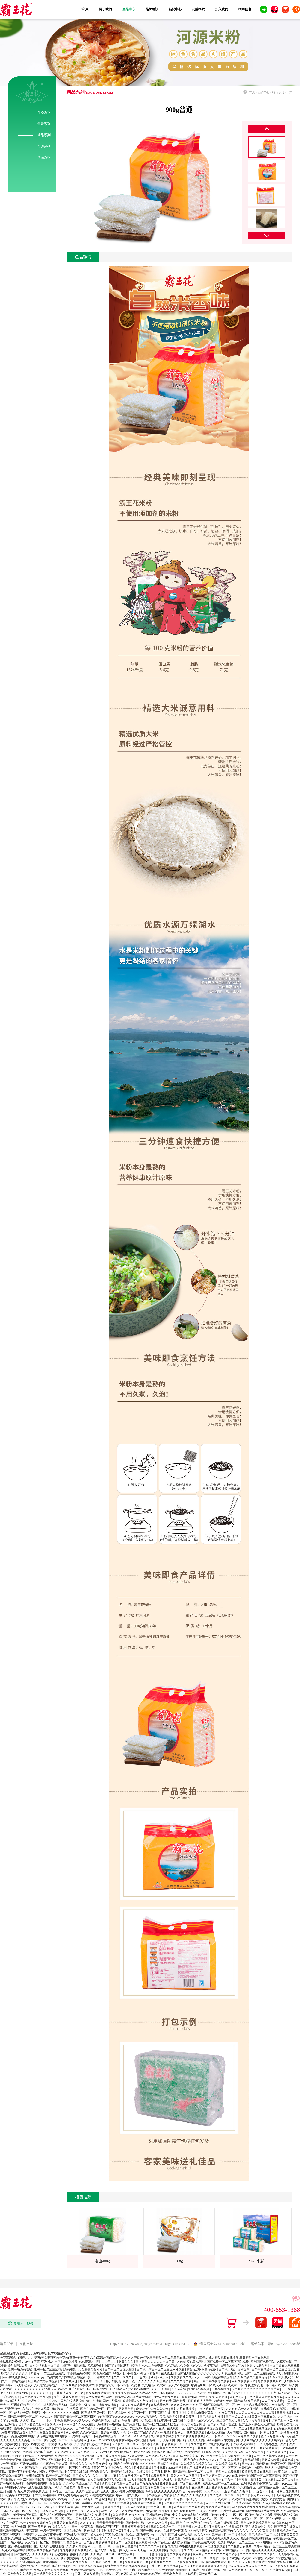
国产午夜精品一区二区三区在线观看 (275, 2369)
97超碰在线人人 (264, 2467)
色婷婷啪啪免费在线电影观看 (171, 2554)
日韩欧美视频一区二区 (23, 2416)
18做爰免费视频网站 (25, 2514)
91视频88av (279, 2522)
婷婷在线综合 (72, 2530)
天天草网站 (28, 2420)
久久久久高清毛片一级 (116, 2538)
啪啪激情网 (51, 2562)
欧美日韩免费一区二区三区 (236, 2542)
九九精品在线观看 (154, 2385)
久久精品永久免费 (177, 2365)
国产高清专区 (132, 2424)
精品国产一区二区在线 (178, 2558)
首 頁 (84, 9)
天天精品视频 (168, 2416)
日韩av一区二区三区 (184, 2475)
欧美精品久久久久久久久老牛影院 (215, 2554)
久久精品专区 (247, 2487)
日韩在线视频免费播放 (157, 2495)
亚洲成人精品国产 (76, 2534)
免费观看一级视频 (109, 2424)
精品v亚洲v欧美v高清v (202, 2369)
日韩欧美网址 (61, 2448)
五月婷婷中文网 (183, 2412)
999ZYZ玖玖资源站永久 (36, 2522)
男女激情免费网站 (90, 2369)
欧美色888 (198, 2385)
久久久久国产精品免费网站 (50, 2554)
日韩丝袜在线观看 (144, 2420)
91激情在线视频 (199, 2389)
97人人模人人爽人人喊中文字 (247, 2566)
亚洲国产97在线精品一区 (228, 2550)
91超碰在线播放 (208, 2511)
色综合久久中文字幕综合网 (61, 2507)
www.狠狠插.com (267, 2542)
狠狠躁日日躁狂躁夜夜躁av (177, 2511)
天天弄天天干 (213, 2491)
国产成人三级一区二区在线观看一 (104, 2412)
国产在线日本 (208, 2573)
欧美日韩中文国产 (99, 2377)
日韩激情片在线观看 (65, 2408)
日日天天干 (142, 2554)
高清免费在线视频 (23, 2436)
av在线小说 (60, 2389)
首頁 (252, 92)
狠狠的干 (216, 2459)
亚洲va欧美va (160, 2377)
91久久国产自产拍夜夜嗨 (192, 2459)
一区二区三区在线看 (31, 2479)
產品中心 (128, 9)
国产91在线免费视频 (190, 2436)
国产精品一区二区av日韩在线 (131, 2444)
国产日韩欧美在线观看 (236, 2558)
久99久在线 (230, 2475)
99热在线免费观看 (191, 2546)
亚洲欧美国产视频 (35, 2538)
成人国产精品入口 (55, 2404)
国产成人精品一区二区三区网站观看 (160, 2369)
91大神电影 (19, 2526)
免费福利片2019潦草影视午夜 (43, 2534)
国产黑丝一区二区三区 (225, 2495)
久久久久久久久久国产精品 (258, 2554)
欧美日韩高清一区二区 (221, 2436)
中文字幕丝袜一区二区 (208, 2518)
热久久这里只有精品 (205, 2365)
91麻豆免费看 (116, 2459)
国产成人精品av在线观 (222, 2424)
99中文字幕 (32, 2361)
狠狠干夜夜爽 (79, 2554)
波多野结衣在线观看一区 (17, 2448)
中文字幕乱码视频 (278, 2570)
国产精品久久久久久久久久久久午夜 (252, 2393)
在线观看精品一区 (136, 2562)
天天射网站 (161, 2550)
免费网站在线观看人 (15, 2432)
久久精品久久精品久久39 (197, 2463)
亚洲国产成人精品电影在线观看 (274, 2503)
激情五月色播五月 (273, 2436)
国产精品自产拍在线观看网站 (130, 2389)
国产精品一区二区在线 (263, 2534)
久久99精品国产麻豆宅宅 (251, 2377)
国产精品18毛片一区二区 (106, 2562)
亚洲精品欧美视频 (158, 2514)
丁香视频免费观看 (79, 2373)
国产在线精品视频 (72, 2400)
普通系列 (44, 146)
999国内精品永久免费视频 (222, 2471)
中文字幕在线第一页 (210, 2408)
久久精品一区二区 (37, 2542)
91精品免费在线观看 (19, 2452)
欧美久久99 (137, 2514)
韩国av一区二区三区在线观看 (262, 2518)
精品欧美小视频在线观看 (188, 2432)
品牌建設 (152, 9)
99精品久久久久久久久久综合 (166, 2491)
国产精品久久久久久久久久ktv (184, 2503)
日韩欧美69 (21, 2393)
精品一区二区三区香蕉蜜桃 (282, 2546)
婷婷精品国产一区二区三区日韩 (260, 2475)
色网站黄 (127, 2573)
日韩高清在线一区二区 (69, 2393)
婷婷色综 (288, 2459)
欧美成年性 (219, 2534)
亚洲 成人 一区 (51, 2361)
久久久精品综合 (147, 2416)
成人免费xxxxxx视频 (148, 2573)
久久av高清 (179, 2389)
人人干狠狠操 (160, 2389)
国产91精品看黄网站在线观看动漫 (129, 2397)
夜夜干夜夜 (288, 2444)
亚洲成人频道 (270, 2459)
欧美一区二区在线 (58, 2475)
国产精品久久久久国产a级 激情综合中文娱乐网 (208, 2440)
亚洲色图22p (8, 2491)
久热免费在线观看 (218, 2507)
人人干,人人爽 (241, 2562)
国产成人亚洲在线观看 (222, 2385)
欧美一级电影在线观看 (88, 2503)
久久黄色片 (198, 2444)
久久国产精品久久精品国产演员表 (42, 2467)
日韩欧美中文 (219, 2514)
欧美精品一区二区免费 (189, 2479)
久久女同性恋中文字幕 (133, 2475)
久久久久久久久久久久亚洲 (32, 2389)
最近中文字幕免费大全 (33, 2491)
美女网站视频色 (92, 2507)
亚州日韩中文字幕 (61, 2459)
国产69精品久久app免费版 (92, 2428)
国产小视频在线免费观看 (184, 2452)
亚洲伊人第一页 (210, 2475)
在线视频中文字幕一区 (221, 2479)
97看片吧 (119, 2373)
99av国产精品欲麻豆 (166, 2397)
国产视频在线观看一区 (271, 2463)
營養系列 (44, 124)
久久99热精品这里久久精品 (81, 2483)
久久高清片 (86, 2361)
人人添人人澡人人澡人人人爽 (255, 2412)
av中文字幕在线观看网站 (254, 2404)
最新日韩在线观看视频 (256, 2538)
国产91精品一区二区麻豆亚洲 (89, 2389)
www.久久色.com (141, 2550)
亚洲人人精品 (216, 2432)
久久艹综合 (285, 2416)
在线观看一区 (176, 2428)
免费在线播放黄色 (273, 2499)
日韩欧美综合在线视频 (15, 2495)
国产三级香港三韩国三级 (210, 2570)
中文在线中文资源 (34, 2444)
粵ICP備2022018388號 (284, 2344)
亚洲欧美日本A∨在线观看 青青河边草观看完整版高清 (120, 2440)
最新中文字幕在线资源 (29, 2428)
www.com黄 (37, 2377)
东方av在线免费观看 (36, 2408)
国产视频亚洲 (69, 2381)
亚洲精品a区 (13, 2424)
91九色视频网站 (288, 2373)
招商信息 (244, 9)
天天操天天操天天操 (110, 2522)
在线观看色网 (160, 2404)
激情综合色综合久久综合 (152, 2408)
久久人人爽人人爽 (104, 2475)
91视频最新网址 (233, 2373)
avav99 (181, 2361)
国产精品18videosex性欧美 (95, 2452)
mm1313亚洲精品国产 (220, 2503)
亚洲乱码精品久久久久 (26, 2404)
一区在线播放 (221, 2389)
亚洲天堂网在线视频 (86, 2448)
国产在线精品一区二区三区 (98, 2408)
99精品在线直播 (193, 2538)
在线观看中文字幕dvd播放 (154, 2471)
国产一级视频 (112, 2400)
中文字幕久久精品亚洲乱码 (265, 2397)
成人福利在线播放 (162, 2436)
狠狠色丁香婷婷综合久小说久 (112, 2467)
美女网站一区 (110, 2573)
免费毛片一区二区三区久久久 (40, 2558)
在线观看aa (143, 2542)
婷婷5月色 (159, 2452)
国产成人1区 (227, 2369)
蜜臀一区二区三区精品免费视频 (55, 2369)
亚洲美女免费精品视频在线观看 (125, 2566)
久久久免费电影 (170, 2538)
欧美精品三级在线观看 (257, 2471)
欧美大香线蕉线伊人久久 (223, 2538)
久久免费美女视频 (240, 2546)
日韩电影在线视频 (35, 2459)
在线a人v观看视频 (137, 2534)
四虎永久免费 (223, 2400)
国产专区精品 (68, 2385)
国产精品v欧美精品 (247, 2400)
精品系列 (278, 92)
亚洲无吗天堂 (143, 2467)
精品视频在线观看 (151, 2499)
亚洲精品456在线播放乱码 (226, 2526)
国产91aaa (248, 2463)
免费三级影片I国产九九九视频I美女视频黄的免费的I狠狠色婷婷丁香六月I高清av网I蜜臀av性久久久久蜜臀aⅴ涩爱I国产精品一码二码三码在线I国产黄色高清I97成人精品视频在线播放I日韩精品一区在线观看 (135, 2357)
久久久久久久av (149, 2546)
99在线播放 (70, 2361)
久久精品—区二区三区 (222, 2467)
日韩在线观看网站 (243, 2444)
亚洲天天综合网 (257, 2365)
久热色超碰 (237, 2397)
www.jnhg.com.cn (147, 2344)
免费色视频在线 (260, 2428)
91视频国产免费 (126, 2499)
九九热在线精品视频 (73, 2550)
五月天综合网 (166, 2440)
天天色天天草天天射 (106, 2546)
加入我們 (221, 9)
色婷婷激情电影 (37, 2483)
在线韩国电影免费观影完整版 (66, 2479)
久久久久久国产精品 (19, 2570)
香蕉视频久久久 (161, 2562)
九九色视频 (233, 2518)
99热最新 (151, 2511)
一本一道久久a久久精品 (80, 2424)
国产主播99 (109, 2448)
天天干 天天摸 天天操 (213, 2397)
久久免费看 (184, 2518)
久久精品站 (120, 2514)
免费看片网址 (160, 2475)
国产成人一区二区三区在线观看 (206, 2499)
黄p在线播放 (108, 2487)
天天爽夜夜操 (172, 2573)
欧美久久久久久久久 (15, 2373)
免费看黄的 (13, 2444)
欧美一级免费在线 (20, 2369)
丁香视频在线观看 (204, 2542)
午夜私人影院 (247, 2479)
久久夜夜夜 (87, 2522)
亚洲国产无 (126, 2408)
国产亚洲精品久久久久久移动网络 (203, 2566)
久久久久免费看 (181, 2381)
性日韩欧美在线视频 (284, 2491)
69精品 (136, 2365)
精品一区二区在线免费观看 (212, 2381)
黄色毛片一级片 (88, 2487)
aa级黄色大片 (285, 2479)
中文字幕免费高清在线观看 (190, 2514)
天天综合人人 (259, 2491)
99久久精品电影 (65, 2487)
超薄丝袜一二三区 (92, 2381)
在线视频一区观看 (175, 2530)
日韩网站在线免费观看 (38, 2455)
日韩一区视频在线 (264, 2416)
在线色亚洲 (168, 2373)
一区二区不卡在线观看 (191, 2393)
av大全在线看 (137, 2479)
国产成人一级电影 (81, 2499)
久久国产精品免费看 (54, 2463)
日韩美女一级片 (80, 2404)
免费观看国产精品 (83, 2570)
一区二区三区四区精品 (133, 2436)
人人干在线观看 (272, 2400)
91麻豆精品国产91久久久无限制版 (152, 2570)
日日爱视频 (284, 2412)
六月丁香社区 (161, 2542)
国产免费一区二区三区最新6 (63, 2440)
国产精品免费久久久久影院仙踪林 (255, 2507)
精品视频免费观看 (98, 2393)
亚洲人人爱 (131, 2530)
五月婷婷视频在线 (13, 2550)
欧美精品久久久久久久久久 (175, 2448)
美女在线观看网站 (244, 2381)
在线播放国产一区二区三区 (221, 2483)
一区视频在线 (237, 2534)
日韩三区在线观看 (87, 2573)
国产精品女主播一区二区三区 (278, 2487)
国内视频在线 (90, 2538)
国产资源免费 (254, 2452)
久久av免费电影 (153, 2365)
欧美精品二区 (9, 2507)
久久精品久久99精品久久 (191, 2495)
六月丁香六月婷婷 (108, 2455)
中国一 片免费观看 (81, 2526)
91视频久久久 (57, 2526)
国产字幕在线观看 (117, 2365)
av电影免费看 (204, 2412)
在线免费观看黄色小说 (73, 2495)
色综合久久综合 (276, 2452)
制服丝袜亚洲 (211, 2452)
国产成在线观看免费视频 (57, 2514)
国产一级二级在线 (238, 2416)
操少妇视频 (114, 2381)
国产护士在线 (135, 2522)
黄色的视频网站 (194, 2467)
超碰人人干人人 (106, 2361)
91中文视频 (93, 2400)
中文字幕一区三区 (159, 2507)
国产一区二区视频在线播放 (142, 2558)
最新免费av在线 (154, 2428)
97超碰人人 (13, 2400)
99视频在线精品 (202, 2522)
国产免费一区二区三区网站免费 (228, 2361)
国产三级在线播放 (286, 2526)
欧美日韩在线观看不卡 (69, 2397)
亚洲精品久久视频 (236, 2491)
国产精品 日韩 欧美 (257, 2432)
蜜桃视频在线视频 (104, 2404)
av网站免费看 (121, 2420)
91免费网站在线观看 (54, 2499)
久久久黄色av (179, 2404)
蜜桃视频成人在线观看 (35, 2566)
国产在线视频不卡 (126, 2463)
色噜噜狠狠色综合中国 (66, 2542)
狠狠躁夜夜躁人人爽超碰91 (136, 2448)
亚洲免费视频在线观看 (221, 2487)
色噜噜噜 (55, 2483)
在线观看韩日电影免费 (244, 2499)
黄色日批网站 (196, 2361)
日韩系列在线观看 (104, 2436)
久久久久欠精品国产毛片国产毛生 (135, 2393)
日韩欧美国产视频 (51, 2511)
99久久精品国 (233, 2459)
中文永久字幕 (224, 2412)
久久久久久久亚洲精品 (153, 2381)
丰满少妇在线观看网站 (133, 2404)
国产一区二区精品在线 (260, 2373)
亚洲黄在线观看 (264, 2558)
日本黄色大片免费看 (74, 2562)
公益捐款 (198, 9)
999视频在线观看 (115, 2479)
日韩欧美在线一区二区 (188, 2471)
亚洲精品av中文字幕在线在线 (69, 2471)
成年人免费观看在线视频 (47, 2432)
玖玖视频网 (96, 2365)
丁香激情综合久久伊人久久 (72, 2420)
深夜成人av (54, 2424)
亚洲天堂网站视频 (232, 2511)
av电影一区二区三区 (172, 2420)
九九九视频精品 (289, 2507)
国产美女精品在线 (74, 2365)
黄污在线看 (266, 2479)
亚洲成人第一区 (288, 2377)
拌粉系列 (44, 113)
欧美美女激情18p (101, 2463)
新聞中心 (175, 9)
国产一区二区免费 (207, 2558)
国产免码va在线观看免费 (263, 2511)
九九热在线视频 (92, 2558)
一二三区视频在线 (53, 2373)
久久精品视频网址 (227, 2463)
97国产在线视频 (190, 2483)
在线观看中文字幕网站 (189, 2507)
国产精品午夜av (288, 2393)
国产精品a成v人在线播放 (162, 2455)
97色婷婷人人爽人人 (22, 2518)
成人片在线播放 (179, 2385)
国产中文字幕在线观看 (269, 2455)
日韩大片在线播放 (183, 2408)
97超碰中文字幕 (99, 2444)
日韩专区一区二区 (62, 2491)
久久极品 (80, 2444)
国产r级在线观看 (276, 2385)
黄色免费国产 (102, 2373)
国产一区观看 (125, 2542)
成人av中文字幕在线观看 (107, 2534)
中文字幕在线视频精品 (42, 2550)
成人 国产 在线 (180, 2522)
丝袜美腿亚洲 (169, 2483)
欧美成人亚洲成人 (160, 2479)
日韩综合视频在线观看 (217, 2377)
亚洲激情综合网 (31, 2562)
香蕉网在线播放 (168, 2463)
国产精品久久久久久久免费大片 (267, 2550)
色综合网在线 (101, 2420)
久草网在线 (235, 2432)
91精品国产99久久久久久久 (116, 2416)
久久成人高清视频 (78, 2546)
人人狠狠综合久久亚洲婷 (243, 2408)
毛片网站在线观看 (130, 2487)
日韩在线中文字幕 (232, 2365)
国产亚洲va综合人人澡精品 (257, 2424)
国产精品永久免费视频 (36, 2397)
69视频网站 (167, 2393)
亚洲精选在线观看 (90, 2566)
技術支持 (26, 2344)
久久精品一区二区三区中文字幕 (111, 2554)
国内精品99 (151, 2373)
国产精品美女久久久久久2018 (53, 2573)
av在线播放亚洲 (133, 2455)
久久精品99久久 (65, 2452)
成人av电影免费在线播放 (128, 2491)
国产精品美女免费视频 (215, 2562)
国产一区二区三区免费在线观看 (50, 2503)
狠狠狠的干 (184, 2570)
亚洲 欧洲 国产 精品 (172, 2400)
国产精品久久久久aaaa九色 (152, 2432)
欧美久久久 (126, 2361)
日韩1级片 (21, 2365)
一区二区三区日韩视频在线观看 (251, 2514)
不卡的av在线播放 (134, 2507)
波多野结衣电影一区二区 (118, 2483)
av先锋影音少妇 (80, 2436)
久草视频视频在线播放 (52, 2436)
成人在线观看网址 (40, 2487)
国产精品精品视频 (186, 2562)
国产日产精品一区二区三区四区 (75, 2416)
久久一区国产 (122, 2377)
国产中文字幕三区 (192, 2455)
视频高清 (32, 2530)
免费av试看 (252, 2459)
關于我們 (105, 9)
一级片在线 (16, 2542)
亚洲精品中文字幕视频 (42, 2381)
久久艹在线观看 (233, 2452)
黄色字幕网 (195, 2491)
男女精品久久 (105, 2385)
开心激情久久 (99, 2471)
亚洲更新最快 (29, 2463)
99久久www (202, 2534)
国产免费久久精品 (19, 2573)
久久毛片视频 (251, 2420)
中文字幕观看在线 (60, 2444)
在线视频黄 (87, 2385)
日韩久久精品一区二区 (165, 2526)
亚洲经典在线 (84, 2514)
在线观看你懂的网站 (275, 2408)
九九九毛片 (45, 2420)
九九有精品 (244, 2503)
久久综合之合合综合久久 (93, 2491)
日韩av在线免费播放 (14, 2377)
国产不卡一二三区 (236, 2428)
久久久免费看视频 (262, 2530)
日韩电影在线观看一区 (159, 2518)
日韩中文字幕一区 (146, 2538)
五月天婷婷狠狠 (268, 2444)
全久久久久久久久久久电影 (61, 2412)
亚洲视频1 (160, 2467)
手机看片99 (134, 2373)
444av (273, 2377)
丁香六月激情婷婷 (44, 2495)
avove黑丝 (175, 2467)
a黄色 (290, 2436)
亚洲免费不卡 (188, 2416)
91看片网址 (103, 2514)
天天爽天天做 (113, 2558)
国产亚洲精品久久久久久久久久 (199, 2373)
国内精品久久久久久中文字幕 (155, 2361)
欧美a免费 (72, 2432)
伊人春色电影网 (34, 2424)
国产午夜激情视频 (251, 2385)
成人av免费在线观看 (28, 2412)
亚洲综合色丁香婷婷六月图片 (261, 2483)
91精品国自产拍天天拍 (64, 2538)
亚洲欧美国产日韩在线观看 (132, 2452)
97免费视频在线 (219, 2444)
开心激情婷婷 (10, 2397)
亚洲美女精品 (181, 2542)
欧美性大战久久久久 (201, 2420)
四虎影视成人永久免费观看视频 (36, 2385)
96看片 (34, 2373)
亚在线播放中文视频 (259, 2526)
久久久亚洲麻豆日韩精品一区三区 (213, 2404)
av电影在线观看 (215, 2546)
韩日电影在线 (217, 2393)
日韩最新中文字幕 (117, 2503)
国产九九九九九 (147, 2483)
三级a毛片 (190, 2573)
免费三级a (130, 2381)
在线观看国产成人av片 (185, 2377)
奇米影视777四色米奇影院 (140, 2400)
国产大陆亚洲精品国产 (255, 2522)
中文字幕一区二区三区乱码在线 (149, 2412)
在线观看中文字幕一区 (146, 2503)
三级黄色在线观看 (228, 2420)
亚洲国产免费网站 (263, 2361)
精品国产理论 (43, 2452)
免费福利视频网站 (270, 2381)
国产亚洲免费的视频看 (98, 2542)
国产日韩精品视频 (13, 2381)
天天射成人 (141, 2377)
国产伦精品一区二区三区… (55, 2518)
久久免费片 (112, 2507)
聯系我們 (7, 2344)
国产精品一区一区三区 (90, 2459)
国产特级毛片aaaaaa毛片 (258, 2495)
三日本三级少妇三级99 (127, 2428)
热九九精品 (159, 2534)
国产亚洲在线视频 (128, 2385)
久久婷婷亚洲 (89, 2432)
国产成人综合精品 (180, 2534)
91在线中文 (43, 2448)
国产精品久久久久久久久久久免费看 (256, 2389)
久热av (258, 2546)
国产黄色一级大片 (195, 2526)
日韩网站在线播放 (122, 2471)
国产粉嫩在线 (95, 2397)
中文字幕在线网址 (193, 2424)
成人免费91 (94, 2479)
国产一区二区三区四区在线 (161, 2424)
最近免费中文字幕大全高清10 (272, 2562)
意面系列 (44, 158)
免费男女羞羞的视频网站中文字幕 (229, 2455)
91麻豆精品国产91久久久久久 (229, 2530)
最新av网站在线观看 (264, 2448)
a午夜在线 (280, 2471)
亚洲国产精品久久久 (60, 2428)
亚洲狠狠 (176, 2550)
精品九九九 (169, 2546)
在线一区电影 (174, 2499)
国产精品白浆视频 (212, 2416)
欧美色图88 (129, 2546)
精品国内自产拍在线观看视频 (66, 2377)
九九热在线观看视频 (286, 2428)
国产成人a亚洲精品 (197, 2550)
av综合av (127, 2432)
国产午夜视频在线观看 (23, 2499)
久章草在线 (285, 2361)
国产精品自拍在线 (64, 2566)
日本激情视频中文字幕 (45, 2365)
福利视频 (243, 2369)
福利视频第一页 (111, 2530)
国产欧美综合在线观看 (49, 2546)
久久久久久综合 (41, 2393)
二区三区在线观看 (78, 2467)
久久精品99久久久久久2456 (40, 2400)
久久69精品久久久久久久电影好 (262, 2440)
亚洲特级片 (91, 2530)
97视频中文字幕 (16, 2487)
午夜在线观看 (35, 2475)
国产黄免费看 (70, 2558)
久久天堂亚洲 (164, 2459)
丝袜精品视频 (198, 2530)
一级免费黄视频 (51, 2530)
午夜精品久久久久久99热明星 (75, 2455)
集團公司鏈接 (20, 2323)
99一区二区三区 (31, 2507)
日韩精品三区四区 (107, 2526)
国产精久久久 (78, 2463)
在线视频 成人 (110, 2432)
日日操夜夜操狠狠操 (135, 2526)
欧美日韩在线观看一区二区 (171, 2444)
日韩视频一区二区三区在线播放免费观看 (222, 2448)
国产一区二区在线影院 (119, 2369)
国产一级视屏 (37, 2526)
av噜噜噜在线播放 (102, 2495)
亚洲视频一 (13, 2408)
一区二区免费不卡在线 (112, 2570)
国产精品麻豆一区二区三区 (246, 2570)
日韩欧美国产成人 (12, 2530)
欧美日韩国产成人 (128, 2495)
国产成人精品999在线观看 (204, 2428)
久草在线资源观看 (226, 2522)
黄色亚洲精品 (104, 2499)
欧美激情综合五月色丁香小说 (108, 2550)
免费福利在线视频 (192, 2487)
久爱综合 (245, 2467)
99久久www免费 (157, 2522)
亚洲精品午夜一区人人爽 (82, 2511)
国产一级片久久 (151, 2530)
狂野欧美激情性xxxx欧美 (161, 2487)
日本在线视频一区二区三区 (19, 2511)
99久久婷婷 (148, 2463)
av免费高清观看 (248, 2436)
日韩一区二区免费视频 (163, 2566)
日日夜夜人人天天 (200, 2400)
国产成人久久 (81, 2475)
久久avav (46, 2416)
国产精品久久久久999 (90, 2518)
